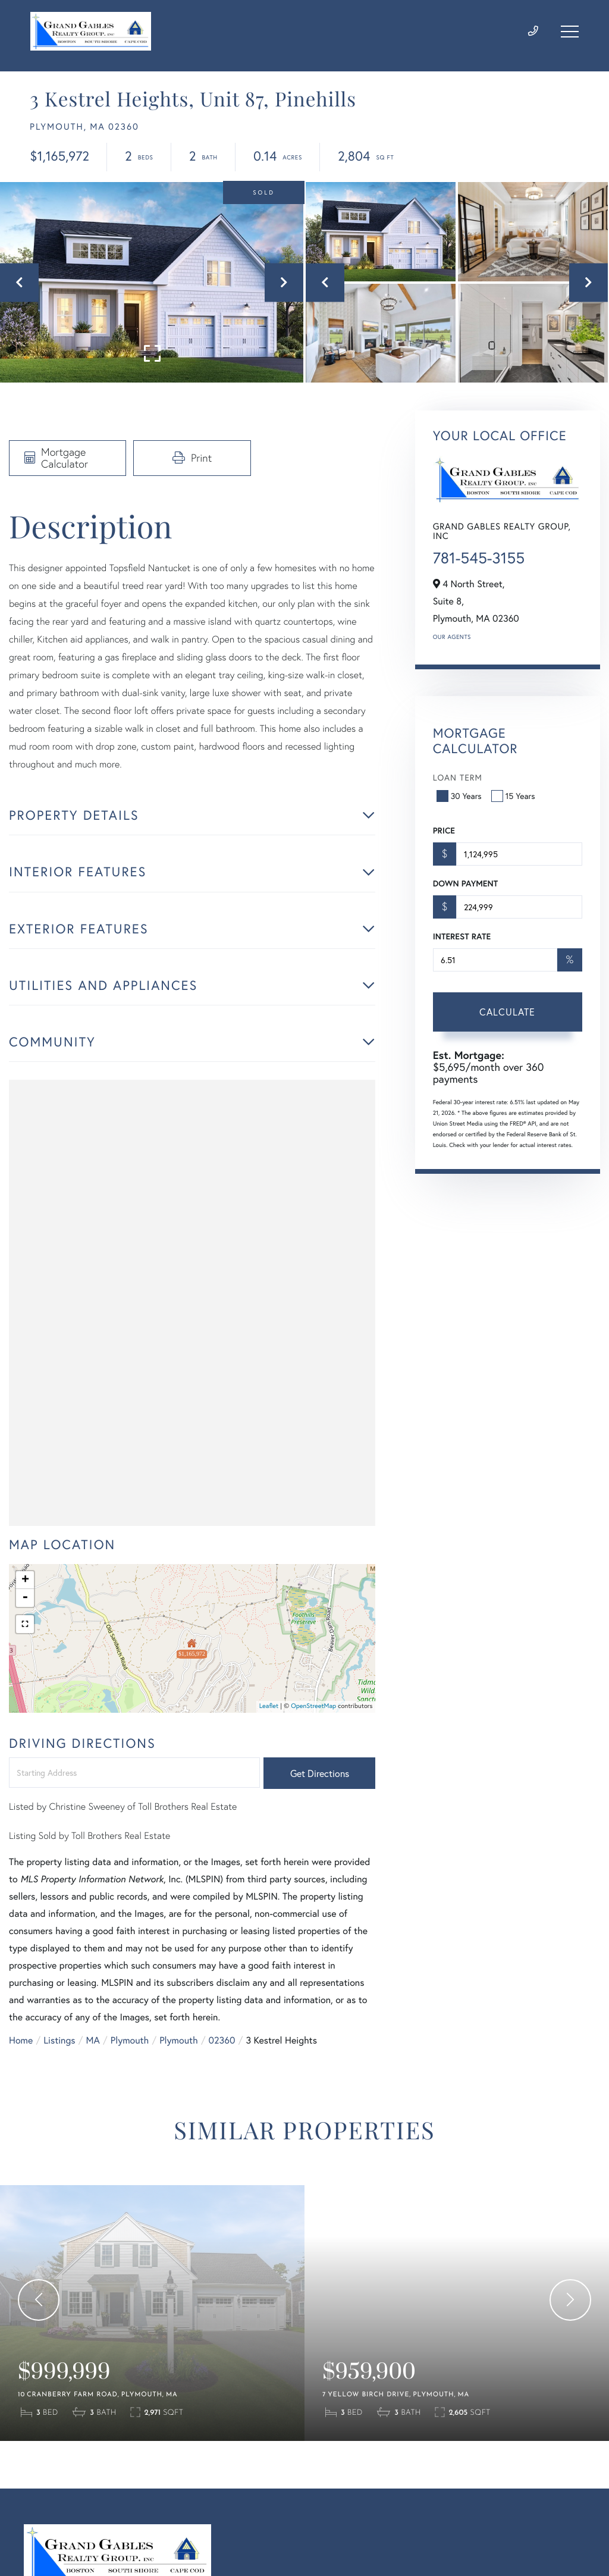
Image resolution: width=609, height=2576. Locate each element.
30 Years (460, 795)
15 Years (514, 795)
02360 (222, 2040)
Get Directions (319, 1773)
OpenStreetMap (313, 1706)
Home (21, 2040)
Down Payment (465, 883)
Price (444, 830)
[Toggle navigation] (570, 31)
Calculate (507, 1011)
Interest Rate (462, 936)
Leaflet (269, 1706)
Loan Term (457, 777)
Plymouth (130, 2040)
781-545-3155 (479, 558)
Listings (59, 2040)
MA (93, 2040)
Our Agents (452, 637)
